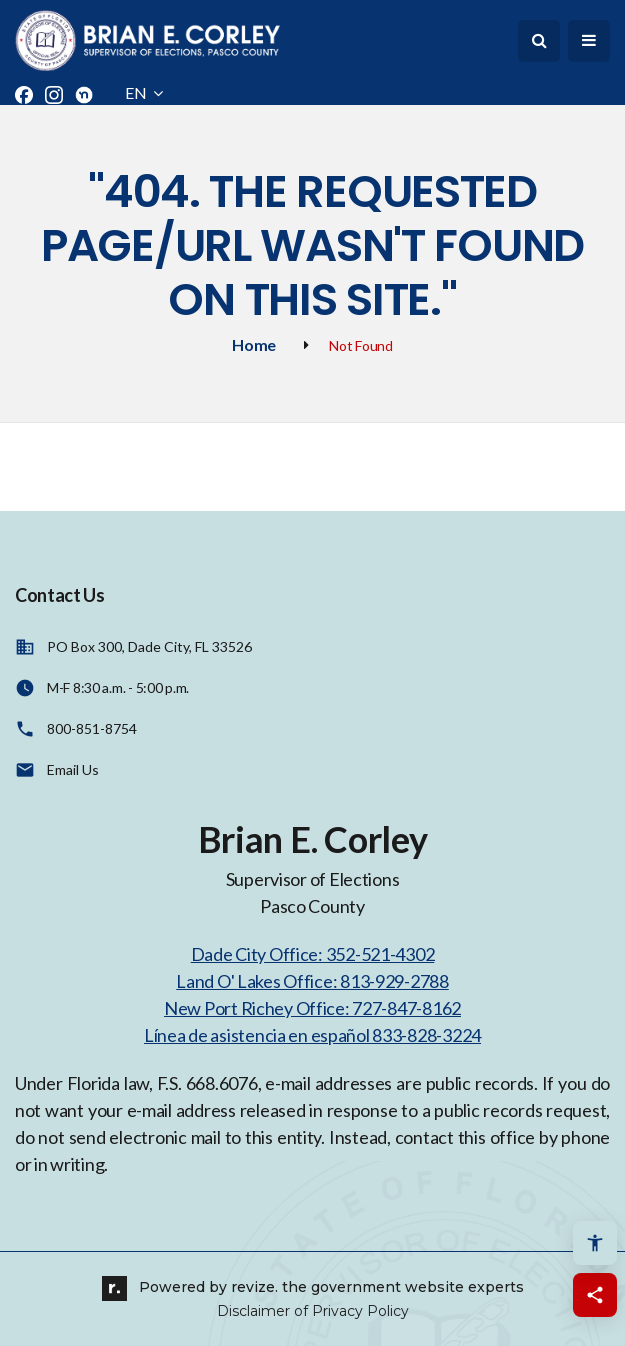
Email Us (73, 769)
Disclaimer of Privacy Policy (313, 1311)
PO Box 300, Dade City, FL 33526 (149, 646)
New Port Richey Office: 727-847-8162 (312, 1008)
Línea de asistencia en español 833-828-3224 (312, 1035)
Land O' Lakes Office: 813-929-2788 (312, 981)
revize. (254, 1287)
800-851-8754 (92, 728)
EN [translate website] (144, 92)
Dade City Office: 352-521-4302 (313, 954)
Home (254, 344)
